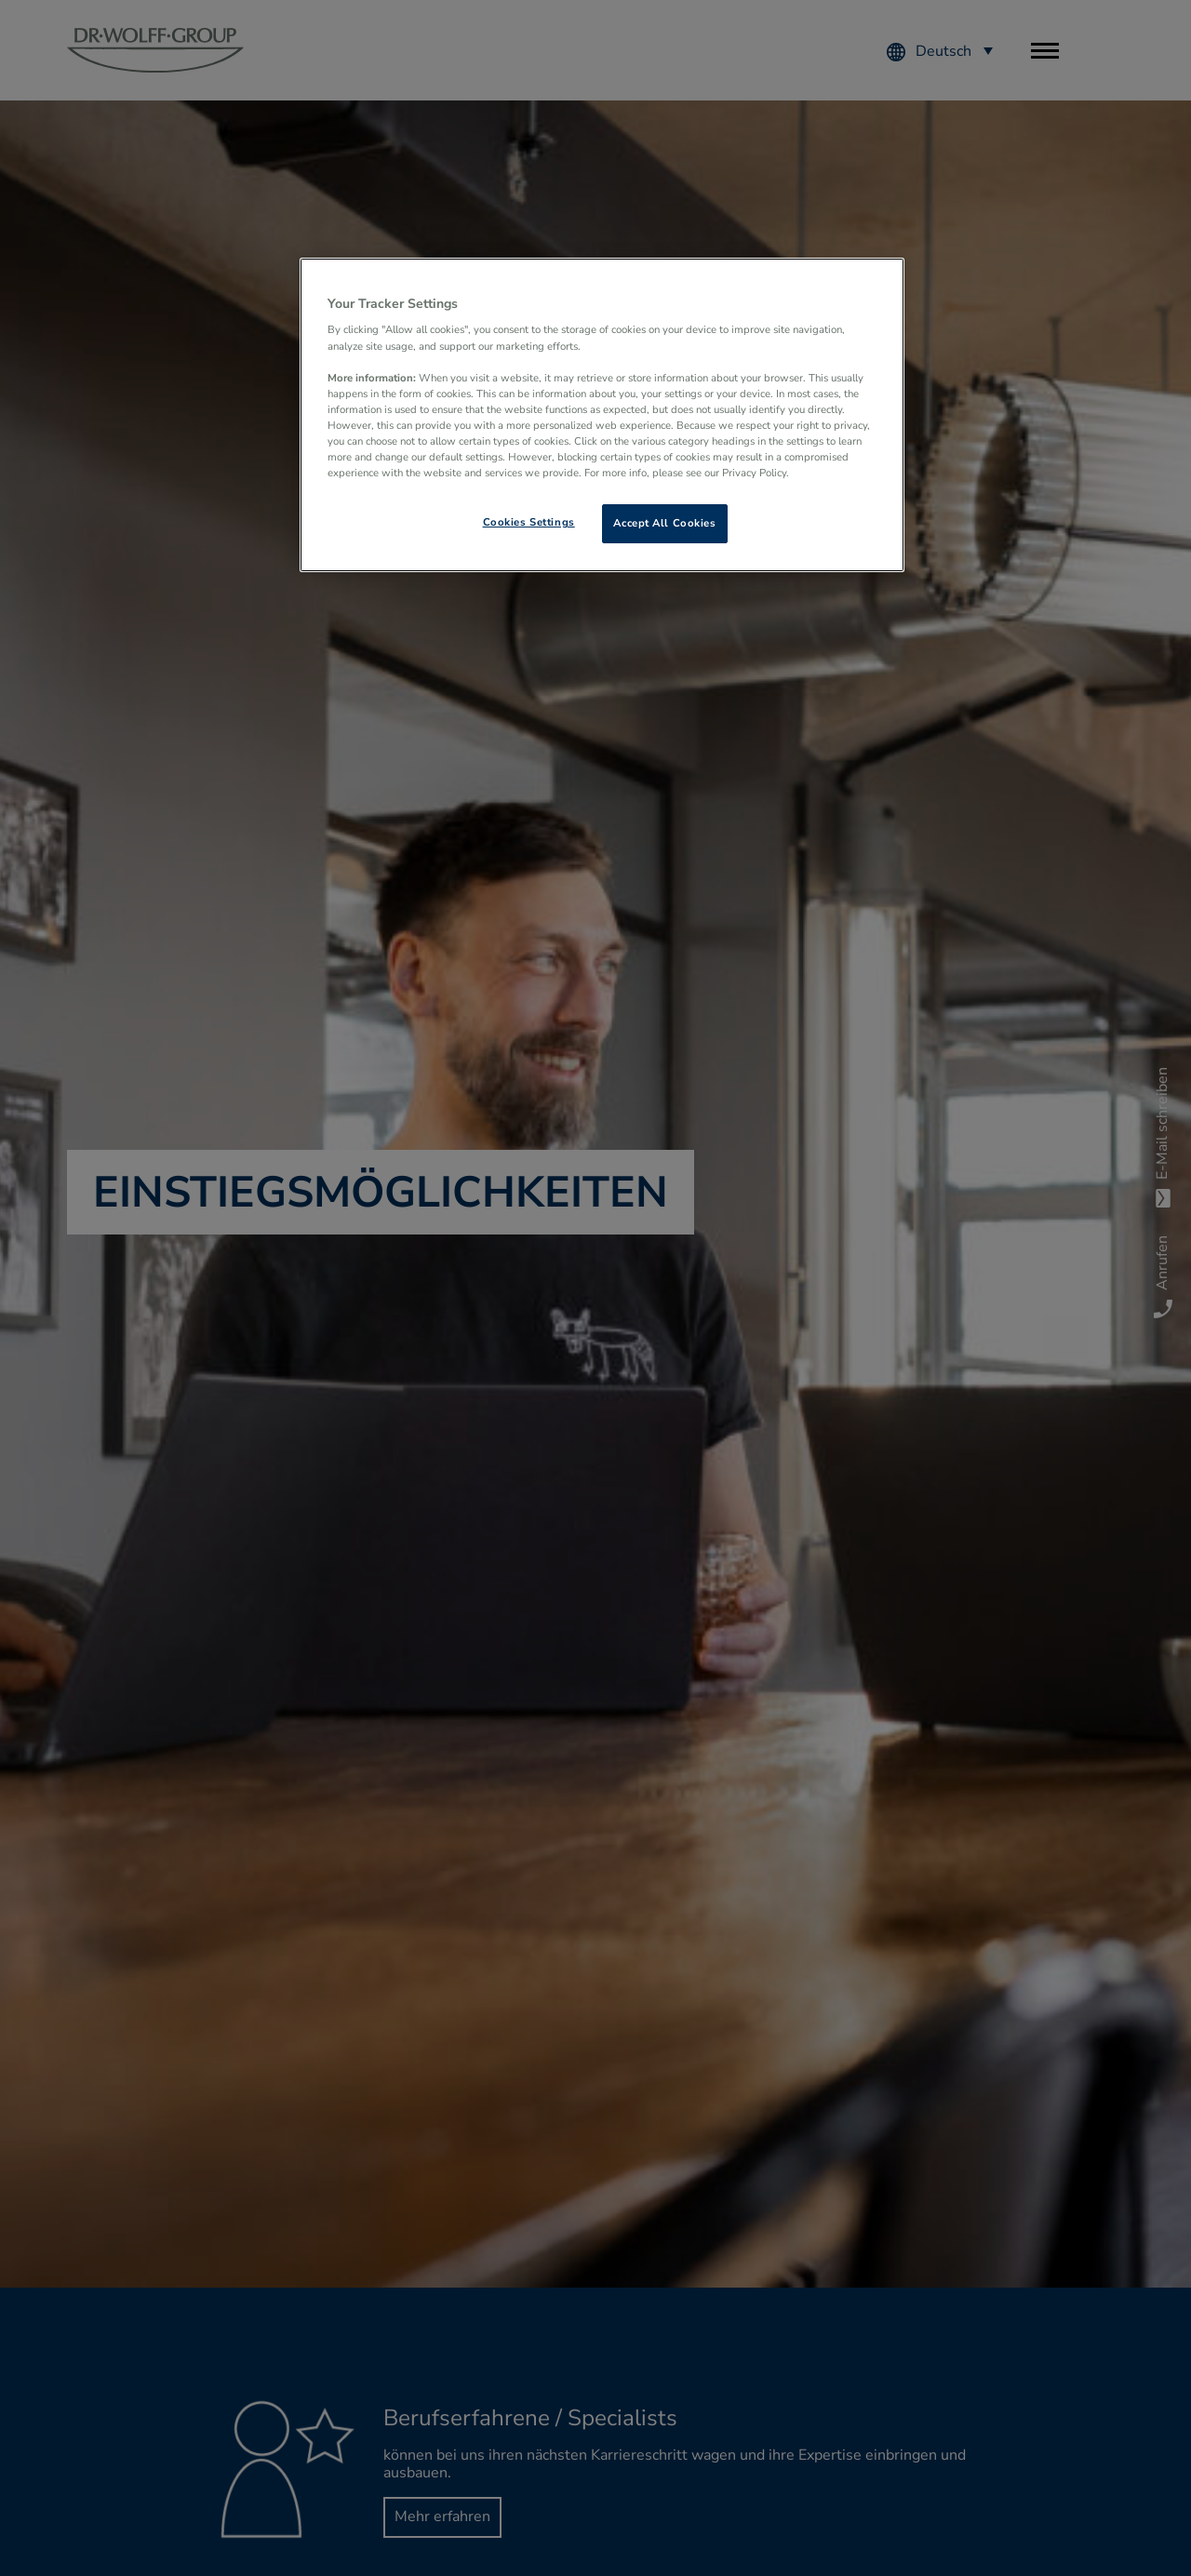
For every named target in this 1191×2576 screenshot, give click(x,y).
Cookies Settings (529, 521)
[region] (602, 415)
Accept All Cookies (664, 522)
